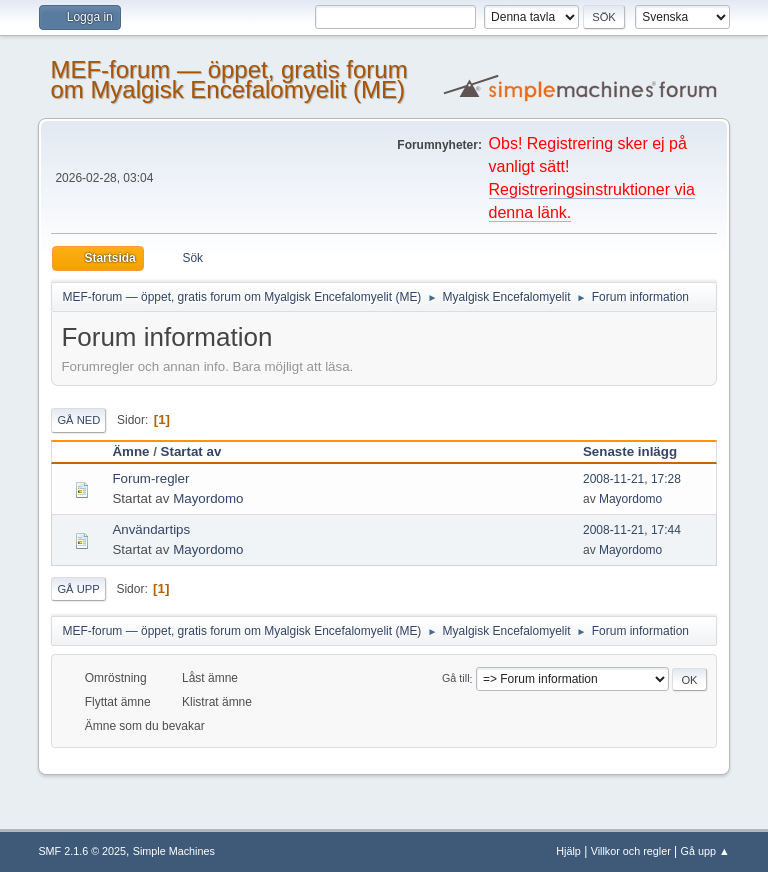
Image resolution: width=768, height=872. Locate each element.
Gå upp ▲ (705, 851)
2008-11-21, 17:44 (632, 530)
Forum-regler (150, 478)
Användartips (151, 529)
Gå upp (78, 589)
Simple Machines (174, 851)
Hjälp (568, 851)
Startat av (191, 451)
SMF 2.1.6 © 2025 (82, 851)
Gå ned (78, 420)
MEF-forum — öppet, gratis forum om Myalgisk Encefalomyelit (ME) (228, 79)
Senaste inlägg (639, 451)
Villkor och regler (631, 851)
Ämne (130, 451)
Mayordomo (208, 498)
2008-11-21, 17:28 (632, 479)
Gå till (456, 679)
